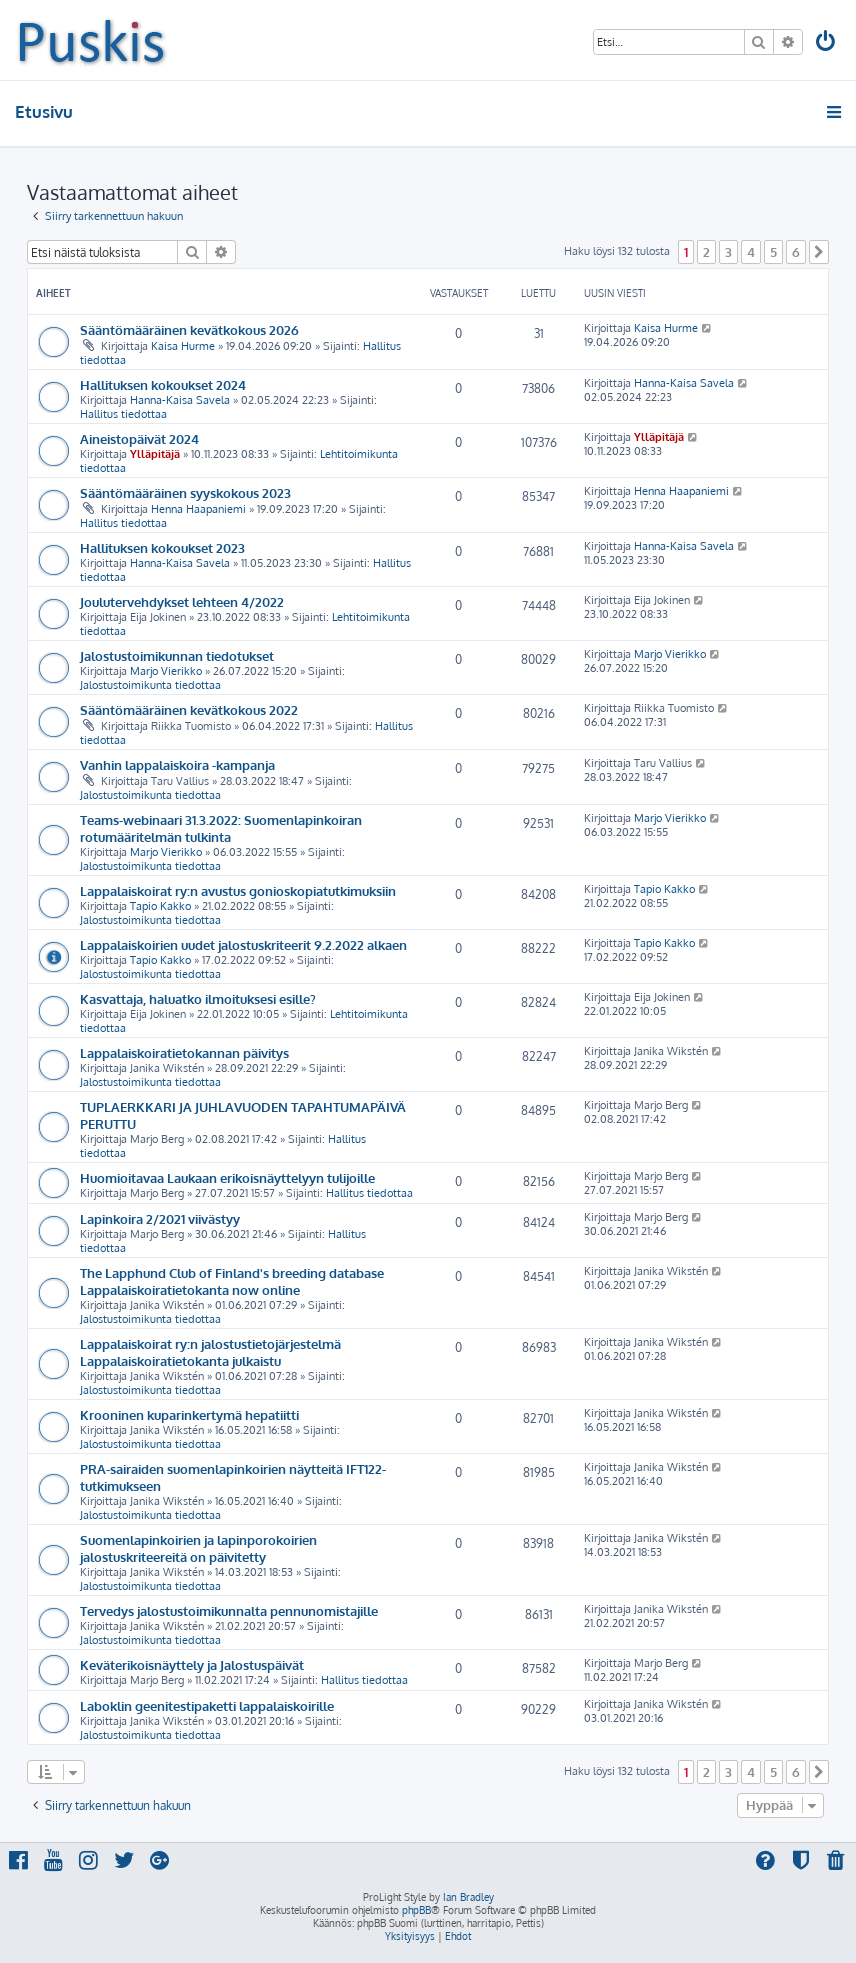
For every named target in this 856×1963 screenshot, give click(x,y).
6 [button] (796, 252)
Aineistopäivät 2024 (139, 438)
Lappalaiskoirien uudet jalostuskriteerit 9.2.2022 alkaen (243, 944)
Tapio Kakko (160, 906)
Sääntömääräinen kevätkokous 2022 (189, 709)
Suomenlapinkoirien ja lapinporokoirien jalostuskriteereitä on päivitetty (198, 1548)
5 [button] (773, 252)
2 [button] (706, 252)
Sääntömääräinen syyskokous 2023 (185, 492)
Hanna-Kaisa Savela (180, 400)
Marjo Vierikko (166, 671)
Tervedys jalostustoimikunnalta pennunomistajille (229, 1610)
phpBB (416, 1910)
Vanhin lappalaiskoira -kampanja (177, 764)
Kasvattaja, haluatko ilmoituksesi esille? (198, 998)
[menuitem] (827, 43)
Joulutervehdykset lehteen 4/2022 (182, 601)
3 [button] (728, 252)
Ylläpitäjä (155, 454)
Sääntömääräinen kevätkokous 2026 (189, 329)
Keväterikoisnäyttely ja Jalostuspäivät (192, 1664)
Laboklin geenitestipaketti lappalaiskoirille (207, 1705)
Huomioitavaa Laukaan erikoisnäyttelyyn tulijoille (227, 1177)
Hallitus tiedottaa (123, 414)
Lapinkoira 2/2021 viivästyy (160, 1218)
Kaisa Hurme (183, 346)
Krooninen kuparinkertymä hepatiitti (189, 1414)
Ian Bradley (468, 1897)
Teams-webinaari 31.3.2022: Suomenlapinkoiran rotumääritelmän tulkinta (221, 828)
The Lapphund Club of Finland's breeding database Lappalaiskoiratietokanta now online (232, 1281)
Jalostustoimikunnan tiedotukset (177, 655)
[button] (819, 252)
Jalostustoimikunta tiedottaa (150, 685)
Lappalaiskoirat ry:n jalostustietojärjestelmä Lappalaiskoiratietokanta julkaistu (210, 1352)
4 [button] (751, 252)
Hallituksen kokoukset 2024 (163, 384)
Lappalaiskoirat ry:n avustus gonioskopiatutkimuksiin (238, 890)
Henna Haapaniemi (198, 509)
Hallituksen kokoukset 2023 (162, 547)
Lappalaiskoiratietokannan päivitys (184, 1052)
